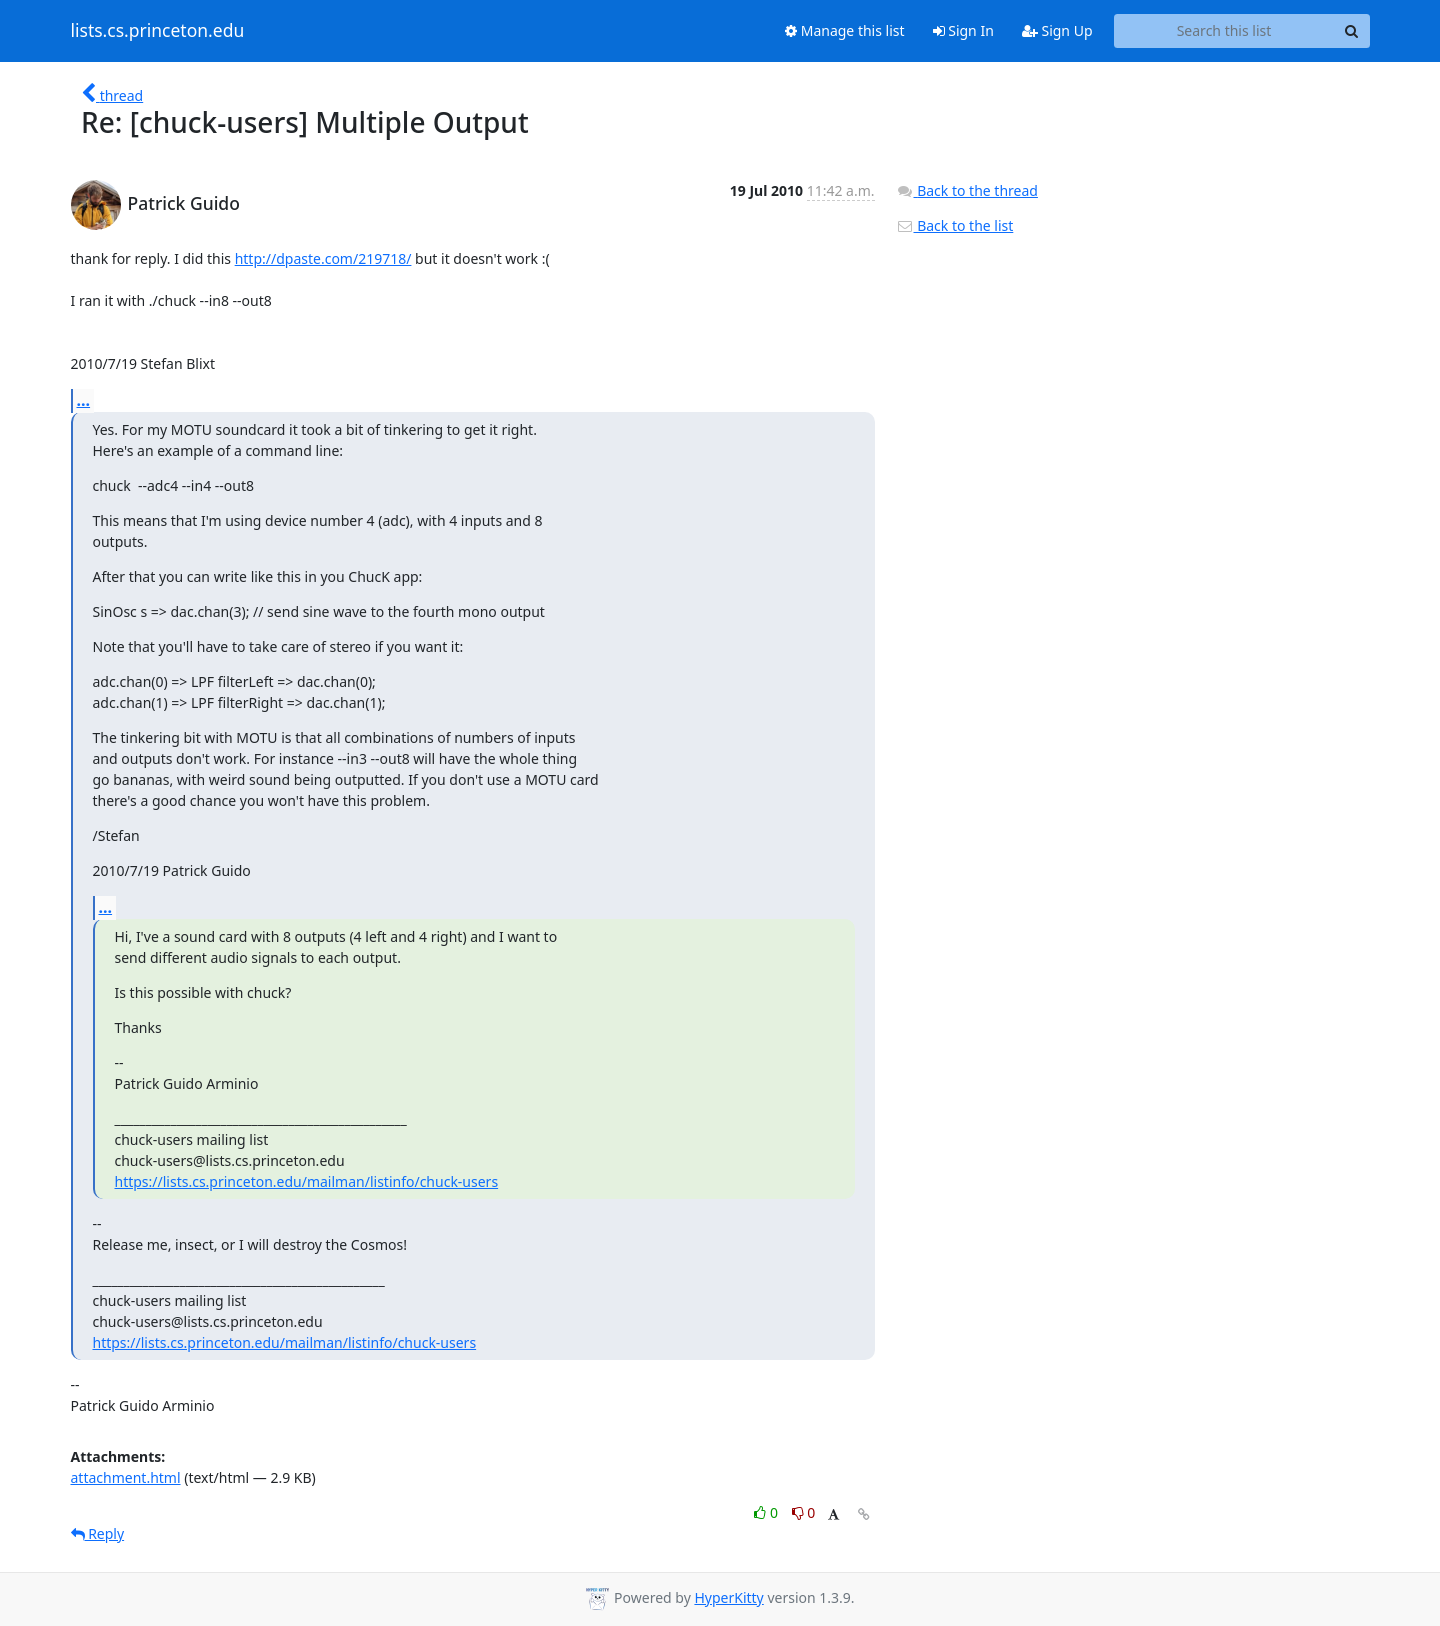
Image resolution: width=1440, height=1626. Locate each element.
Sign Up (1057, 30)
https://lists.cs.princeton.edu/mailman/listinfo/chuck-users (307, 1181)
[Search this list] (1224, 31)
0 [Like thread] (767, 1512)
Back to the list (955, 225)
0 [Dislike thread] (804, 1512)
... (84, 400)
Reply (98, 1533)
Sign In (963, 30)
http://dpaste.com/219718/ (323, 258)
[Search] (1352, 31)
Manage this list (845, 30)
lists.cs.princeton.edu (158, 31)
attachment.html (126, 1477)
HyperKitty (728, 1597)
